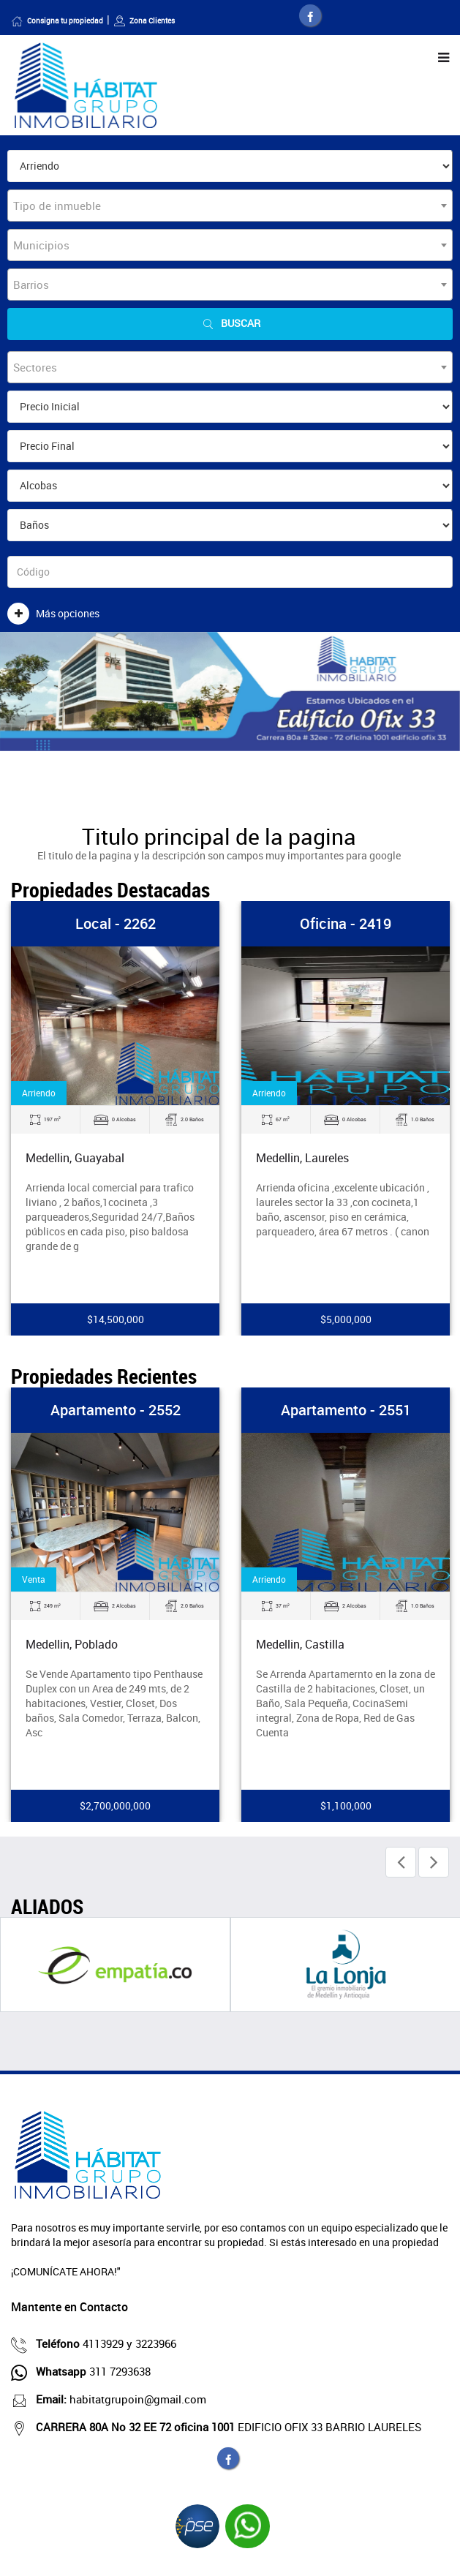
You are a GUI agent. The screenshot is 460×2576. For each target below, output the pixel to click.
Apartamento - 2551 (346, 1410)
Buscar (230, 323)
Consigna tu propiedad (57, 20)
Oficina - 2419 (345, 923)
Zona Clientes (144, 20)
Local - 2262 (115, 923)
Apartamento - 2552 (115, 1410)
